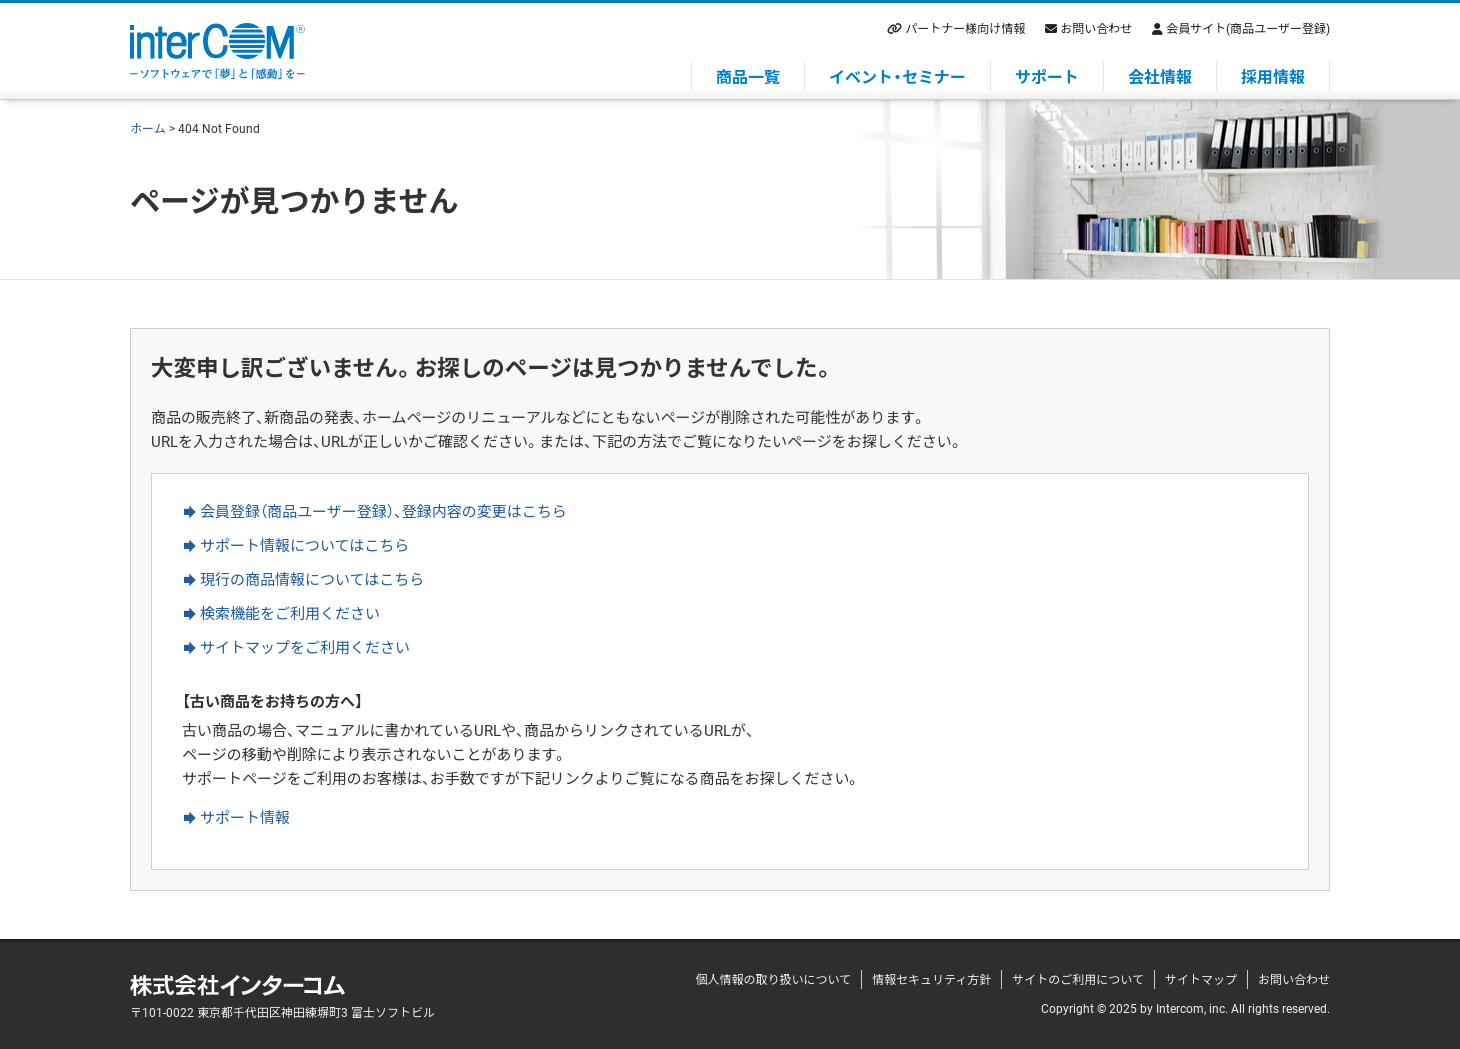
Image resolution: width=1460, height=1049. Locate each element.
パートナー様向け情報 (965, 28)
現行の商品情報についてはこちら (312, 579)
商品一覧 (748, 76)
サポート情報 (245, 817)
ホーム (148, 128)
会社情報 (1160, 76)
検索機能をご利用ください (290, 613)
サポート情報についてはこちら (304, 545)
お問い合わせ (1096, 28)
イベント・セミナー (897, 76)
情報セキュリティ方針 (931, 979)
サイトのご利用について (1078, 979)
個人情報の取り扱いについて (773, 979)
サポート (1047, 76)
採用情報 (1273, 76)
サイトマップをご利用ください (305, 647)
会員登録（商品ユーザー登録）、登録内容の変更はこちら (383, 511)
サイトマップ (1201, 979)
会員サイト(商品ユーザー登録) (1248, 28)
